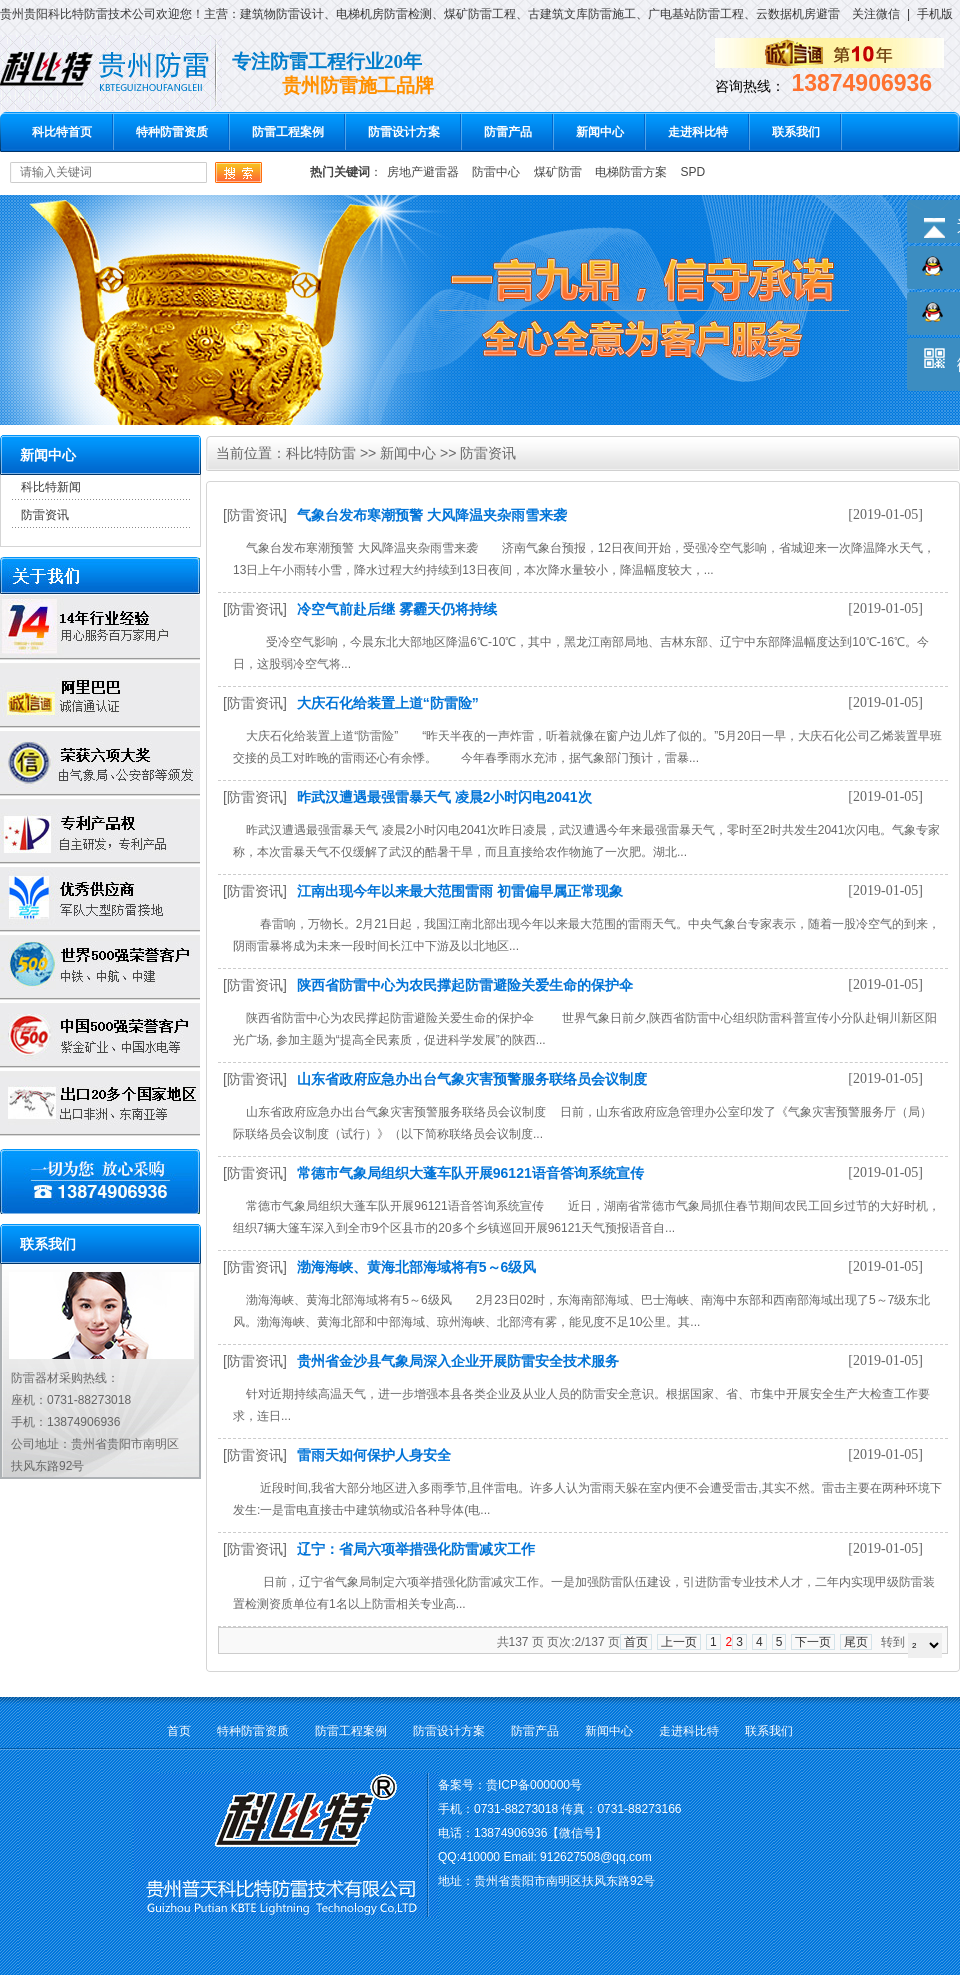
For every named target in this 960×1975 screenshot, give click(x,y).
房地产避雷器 (423, 172)
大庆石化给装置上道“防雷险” (388, 703)
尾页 (856, 1642)
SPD (692, 172)
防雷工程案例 (288, 132)
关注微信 (876, 14)
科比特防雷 (321, 453)
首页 (636, 1642)
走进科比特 (698, 132)
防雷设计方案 (404, 132)
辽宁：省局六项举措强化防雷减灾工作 (416, 1549)
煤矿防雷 (558, 172)
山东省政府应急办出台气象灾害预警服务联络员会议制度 (472, 1079)
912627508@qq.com (596, 1857)
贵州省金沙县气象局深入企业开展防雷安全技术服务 (458, 1361)
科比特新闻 (51, 487)
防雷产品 (508, 132)
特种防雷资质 (172, 132)
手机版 (935, 14)
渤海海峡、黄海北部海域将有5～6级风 (417, 1267)
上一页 (679, 1642)
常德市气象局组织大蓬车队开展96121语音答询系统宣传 (470, 1173)
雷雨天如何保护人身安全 (374, 1455)
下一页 (813, 1642)
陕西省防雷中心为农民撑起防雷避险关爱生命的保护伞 (465, 985)
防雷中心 (496, 172)
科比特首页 (62, 132)
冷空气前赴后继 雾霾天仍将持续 (397, 609)
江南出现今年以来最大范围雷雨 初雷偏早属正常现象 (460, 891)
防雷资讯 (45, 515)
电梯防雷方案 (631, 172)
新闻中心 (600, 132)
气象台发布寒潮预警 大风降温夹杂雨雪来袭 (432, 515)
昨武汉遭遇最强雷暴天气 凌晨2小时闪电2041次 (444, 797)
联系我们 (796, 132)
